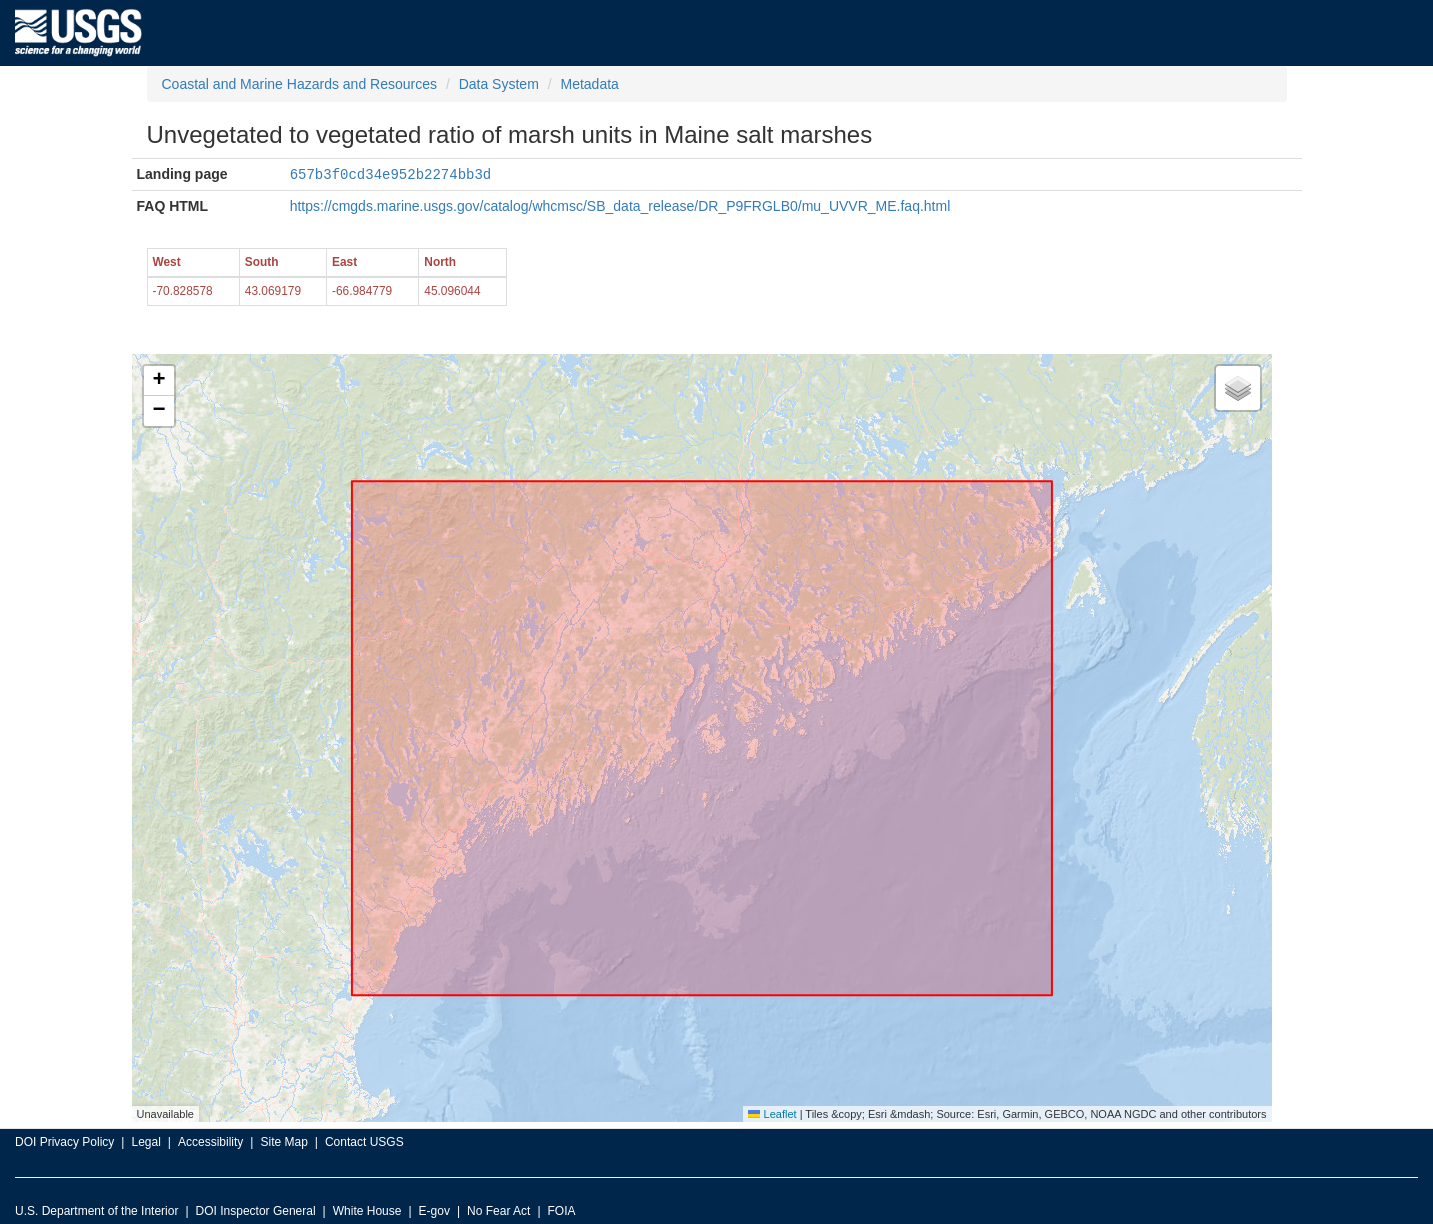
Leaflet (772, 1113)
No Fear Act (498, 1210)
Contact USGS (364, 1141)
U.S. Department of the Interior (96, 1210)
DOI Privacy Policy (64, 1141)
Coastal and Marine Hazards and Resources (299, 84)
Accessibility (210, 1141)
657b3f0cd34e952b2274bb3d (391, 173)
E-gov (434, 1210)
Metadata (589, 84)
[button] (159, 380)
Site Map (283, 1141)
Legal (145, 1141)
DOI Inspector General (256, 1210)
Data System (499, 84)
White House (367, 1210)
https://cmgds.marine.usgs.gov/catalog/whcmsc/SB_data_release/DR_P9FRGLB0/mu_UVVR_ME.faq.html (620, 205)
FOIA (562, 1210)
